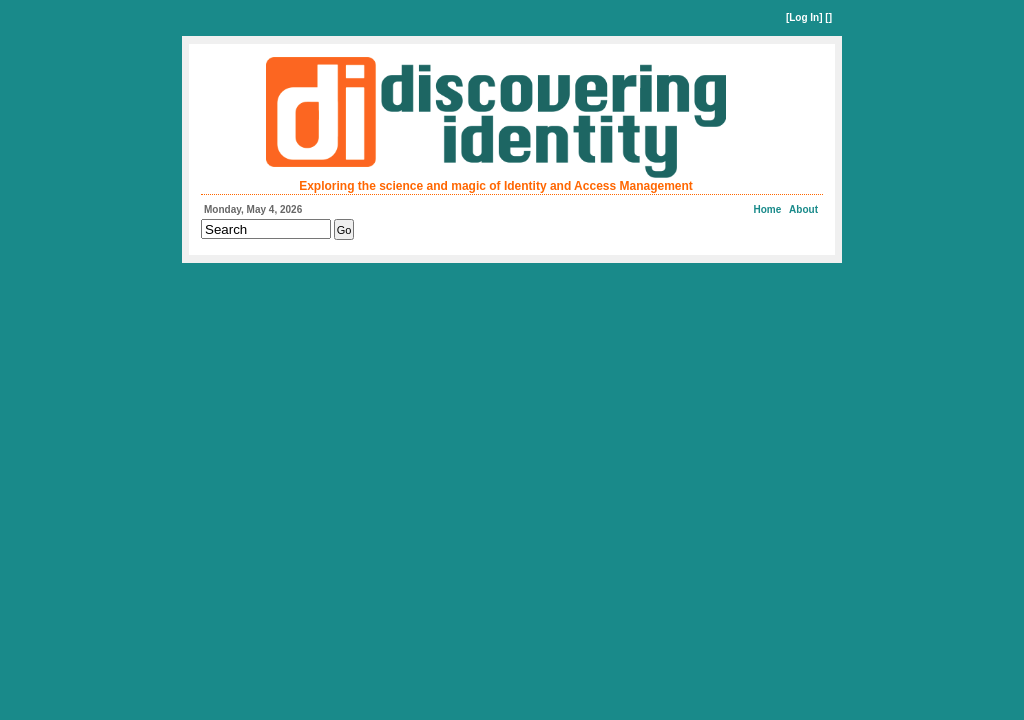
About (803, 209)
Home (768, 209)
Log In (804, 17)
